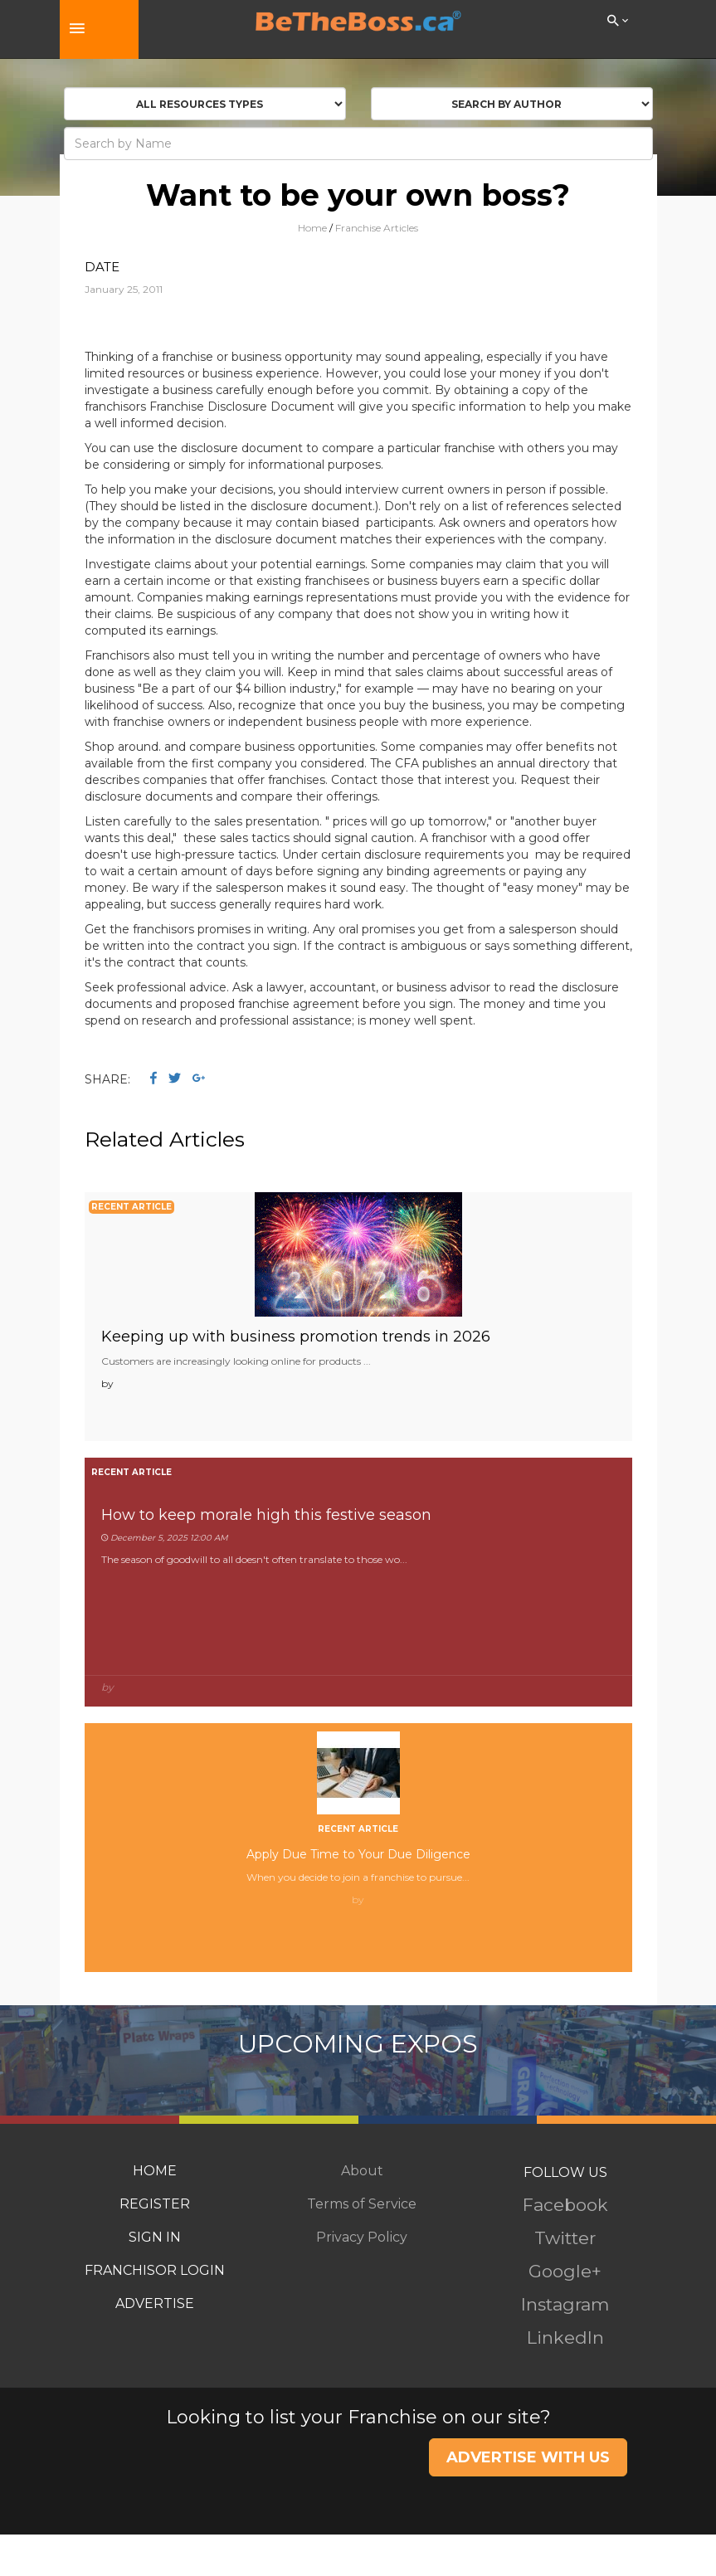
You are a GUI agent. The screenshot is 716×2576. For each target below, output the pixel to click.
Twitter (565, 2238)
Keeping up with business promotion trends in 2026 (295, 1336)
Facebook (565, 2204)
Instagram (565, 2304)
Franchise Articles (376, 228)
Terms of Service (361, 2204)
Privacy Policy (361, 2237)
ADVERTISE (154, 2303)
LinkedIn (565, 2337)
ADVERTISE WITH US (528, 2457)
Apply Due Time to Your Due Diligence (358, 1854)
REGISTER (154, 2204)
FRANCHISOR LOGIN (155, 2270)
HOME (155, 2171)
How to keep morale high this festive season (266, 1515)
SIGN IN (155, 2237)
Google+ (565, 2271)
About (362, 2171)
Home (312, 228)
